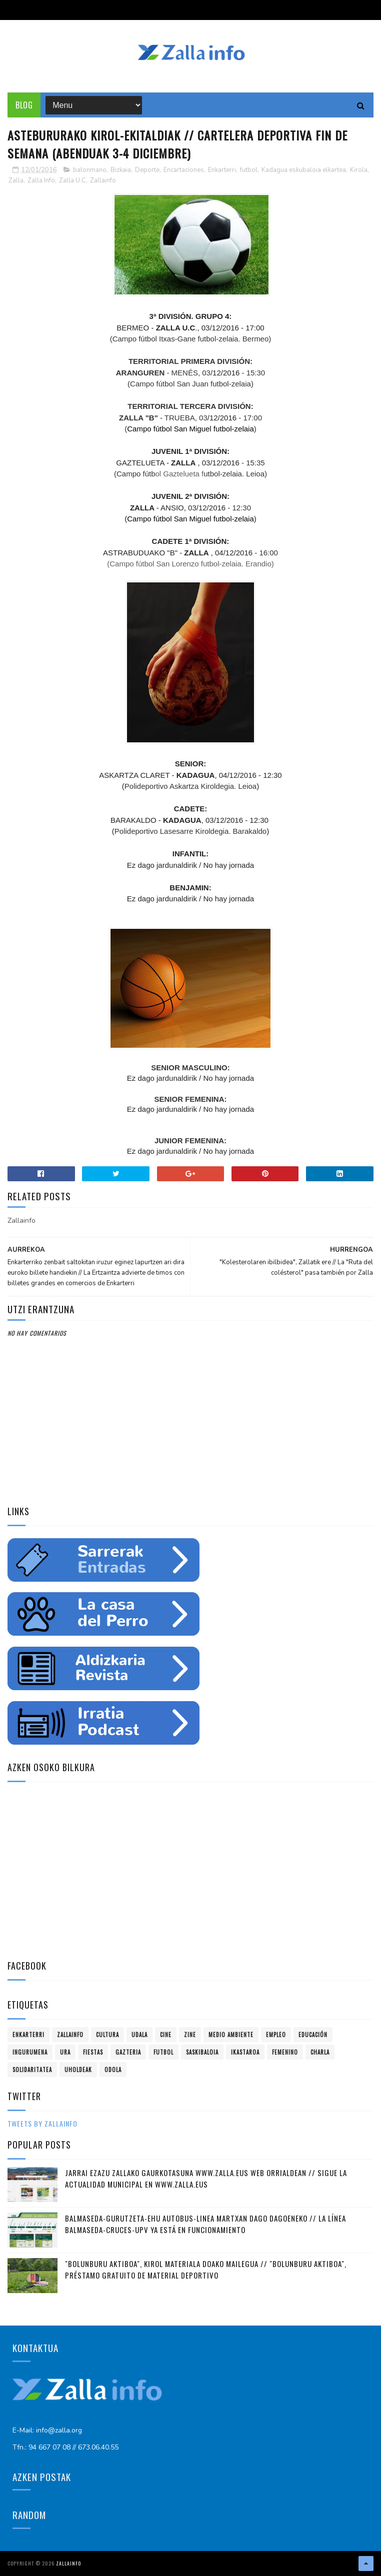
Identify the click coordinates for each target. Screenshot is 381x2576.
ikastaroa (245, 2052)
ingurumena (30, 2052)
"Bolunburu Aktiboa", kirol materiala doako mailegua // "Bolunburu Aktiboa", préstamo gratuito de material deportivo (205, 2269)
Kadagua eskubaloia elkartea (304, 169)
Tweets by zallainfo (43, 2123)
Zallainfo (103, 180)
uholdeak (78, 2070)
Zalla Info (41, 180)
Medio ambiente (231, 2035)
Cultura (107, 2035)
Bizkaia (120, 169)
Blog (24, 105)
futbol (249, 169)
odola (113, 2070)
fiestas (93, 2052)
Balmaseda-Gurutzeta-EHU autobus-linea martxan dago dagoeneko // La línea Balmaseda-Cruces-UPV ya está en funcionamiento (205, 2224)
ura (65, 2052)
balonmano (89, 169)
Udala (140, 2035)
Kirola (359, 169)
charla (320, 2052)
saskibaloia (202, 2052)
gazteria (128, 2052)
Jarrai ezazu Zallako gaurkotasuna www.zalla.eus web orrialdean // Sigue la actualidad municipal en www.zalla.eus (206, 2178)
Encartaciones (184, 169)
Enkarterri (222, 169)
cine (166, 2035)
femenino (285, 2052)
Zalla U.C (72, 180)
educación (313, 2035)
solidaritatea (32, 2070)
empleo (276, 2035)
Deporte (147, 169)
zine (190, 2035)
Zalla (16, 180)
